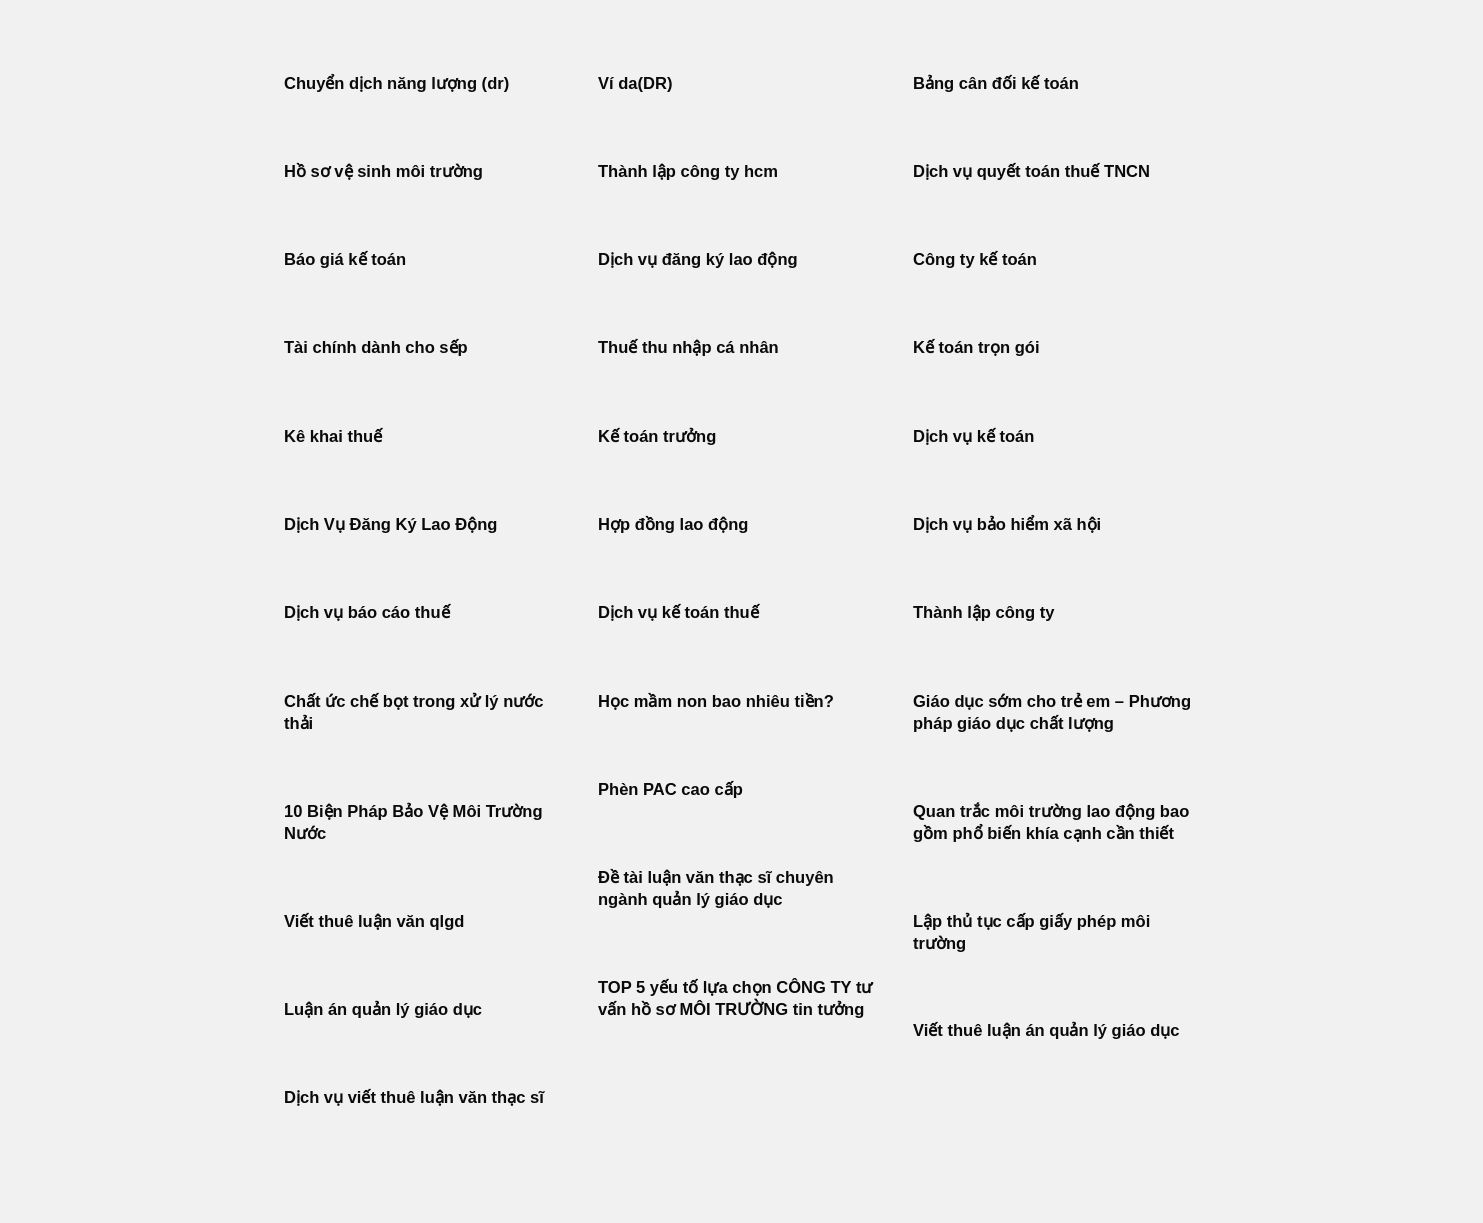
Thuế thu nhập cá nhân (688, 347)
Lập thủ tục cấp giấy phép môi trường (1031, 932)
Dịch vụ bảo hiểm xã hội (1007, 524)
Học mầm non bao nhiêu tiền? (716, 701)
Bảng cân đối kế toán (996, 83)
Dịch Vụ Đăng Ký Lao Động (390, 524)
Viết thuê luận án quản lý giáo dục (1046, 1030)
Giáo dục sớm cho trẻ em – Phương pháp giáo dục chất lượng (1052, 712)
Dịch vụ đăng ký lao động (698, 259)
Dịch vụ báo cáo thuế (367, 612)
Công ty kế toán (975, 259)
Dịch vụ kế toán (973, 436)
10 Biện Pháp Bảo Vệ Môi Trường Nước (413, 822)
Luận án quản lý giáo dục (383, 1009)
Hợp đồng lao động (673, 524)
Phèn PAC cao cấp (670, 789)
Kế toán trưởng (657, 436)
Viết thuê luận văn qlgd (374, 921)
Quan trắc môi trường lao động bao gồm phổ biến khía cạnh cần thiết (1051, 822)
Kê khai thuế (333, 436)
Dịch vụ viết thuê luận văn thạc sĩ (414, 1097)
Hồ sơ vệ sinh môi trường (383, 171)
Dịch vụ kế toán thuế (678, 612)
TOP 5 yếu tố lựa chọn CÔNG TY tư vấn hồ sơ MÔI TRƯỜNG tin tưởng (735, 998)
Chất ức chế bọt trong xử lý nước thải (413, 712)
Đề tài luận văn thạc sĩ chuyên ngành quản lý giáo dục (716, 888)
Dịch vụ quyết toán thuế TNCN (1031, 171)
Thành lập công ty (983, 612)
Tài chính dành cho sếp (376, 347)
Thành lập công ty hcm (688, 171)
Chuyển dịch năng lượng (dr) (396, 83)
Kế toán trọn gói (976, 347)
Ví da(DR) (635, 83)
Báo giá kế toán (345, 259)
